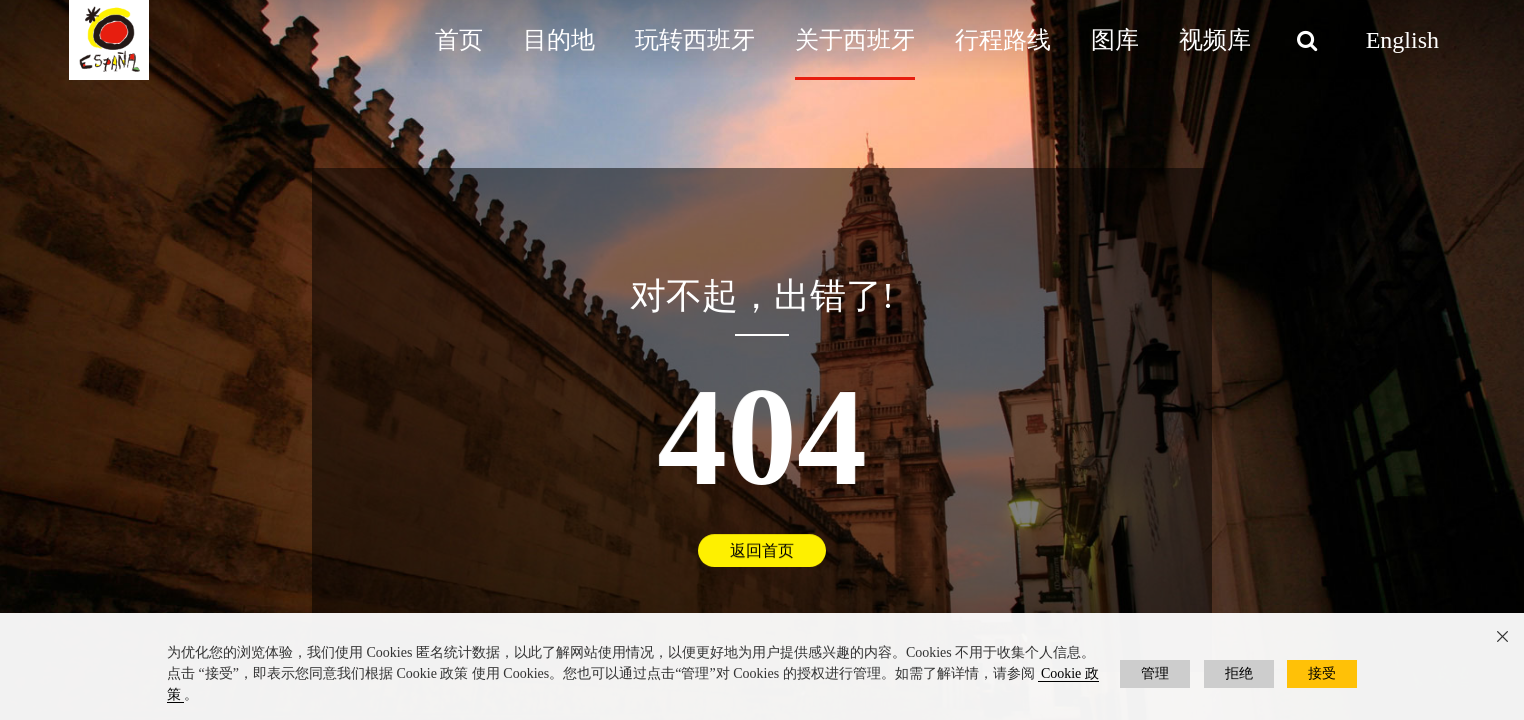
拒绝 (1239, 673)
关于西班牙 (855, 40)
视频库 (1215, 40)
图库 (1115, 40)
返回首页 (762, 551)
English (1402, 40)
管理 (1155, 673)
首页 (459, 40)
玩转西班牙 (695, 40)
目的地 (559, 40)
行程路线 (1003, 40)
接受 (1322, 673)
